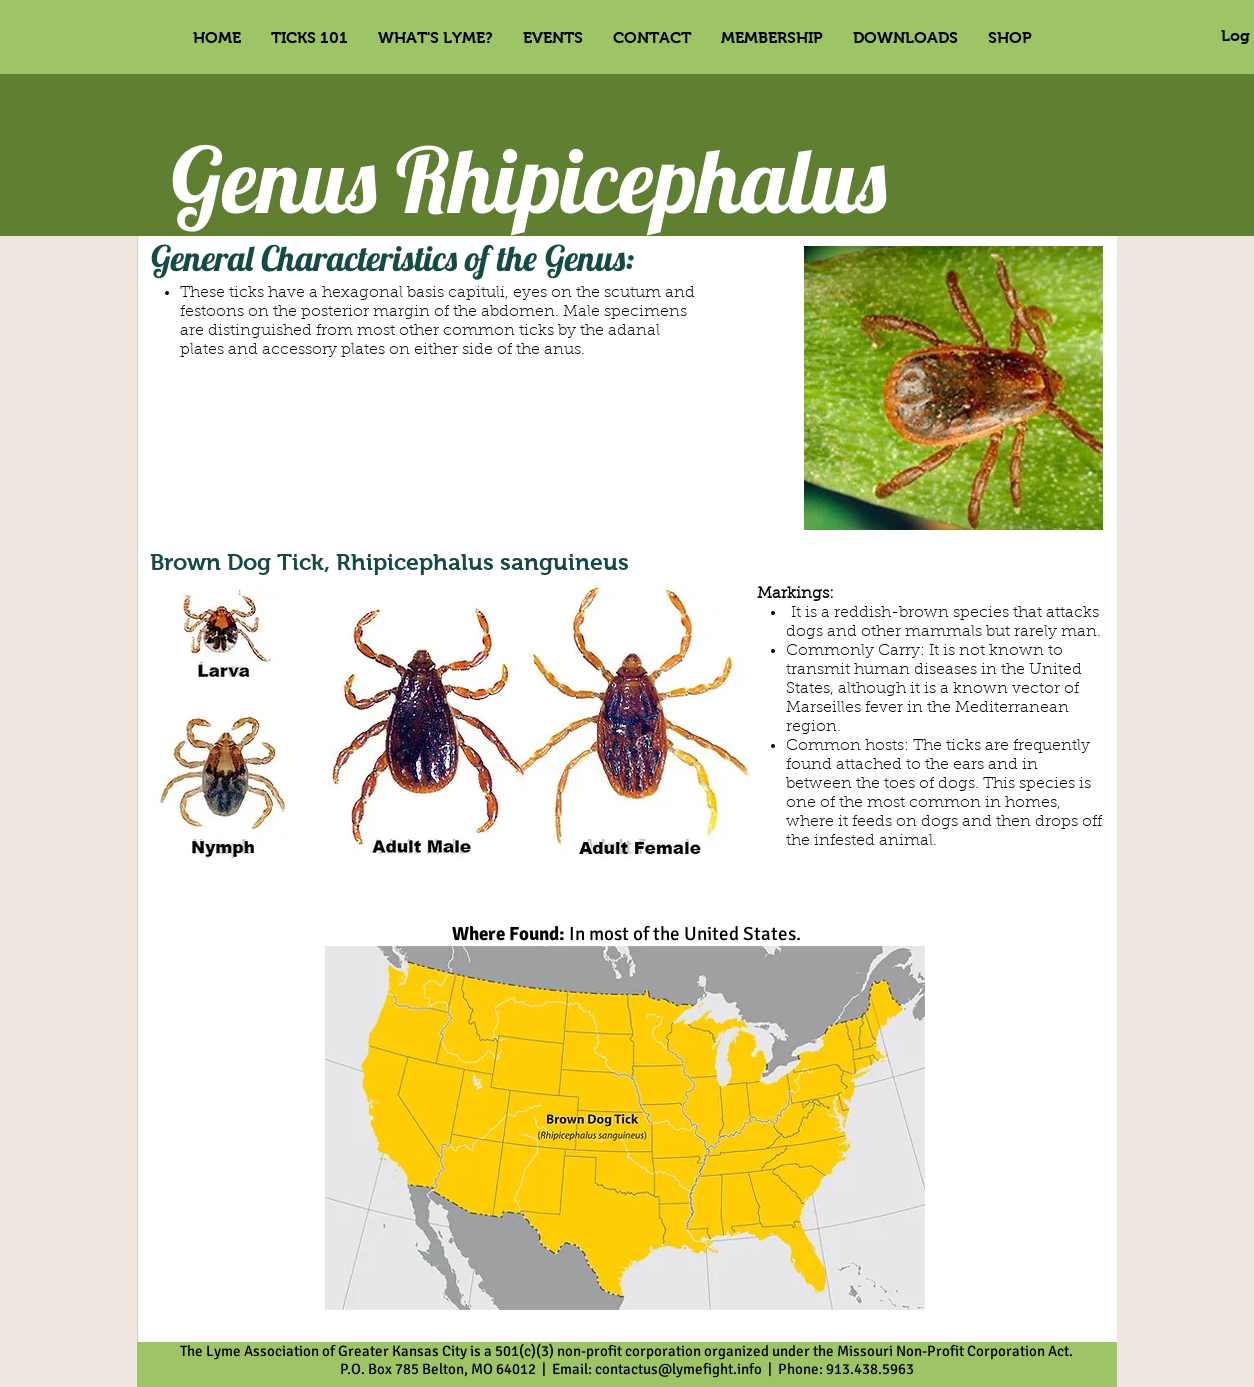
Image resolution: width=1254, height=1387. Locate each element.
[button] (553, 37)
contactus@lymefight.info (678, 1369)
